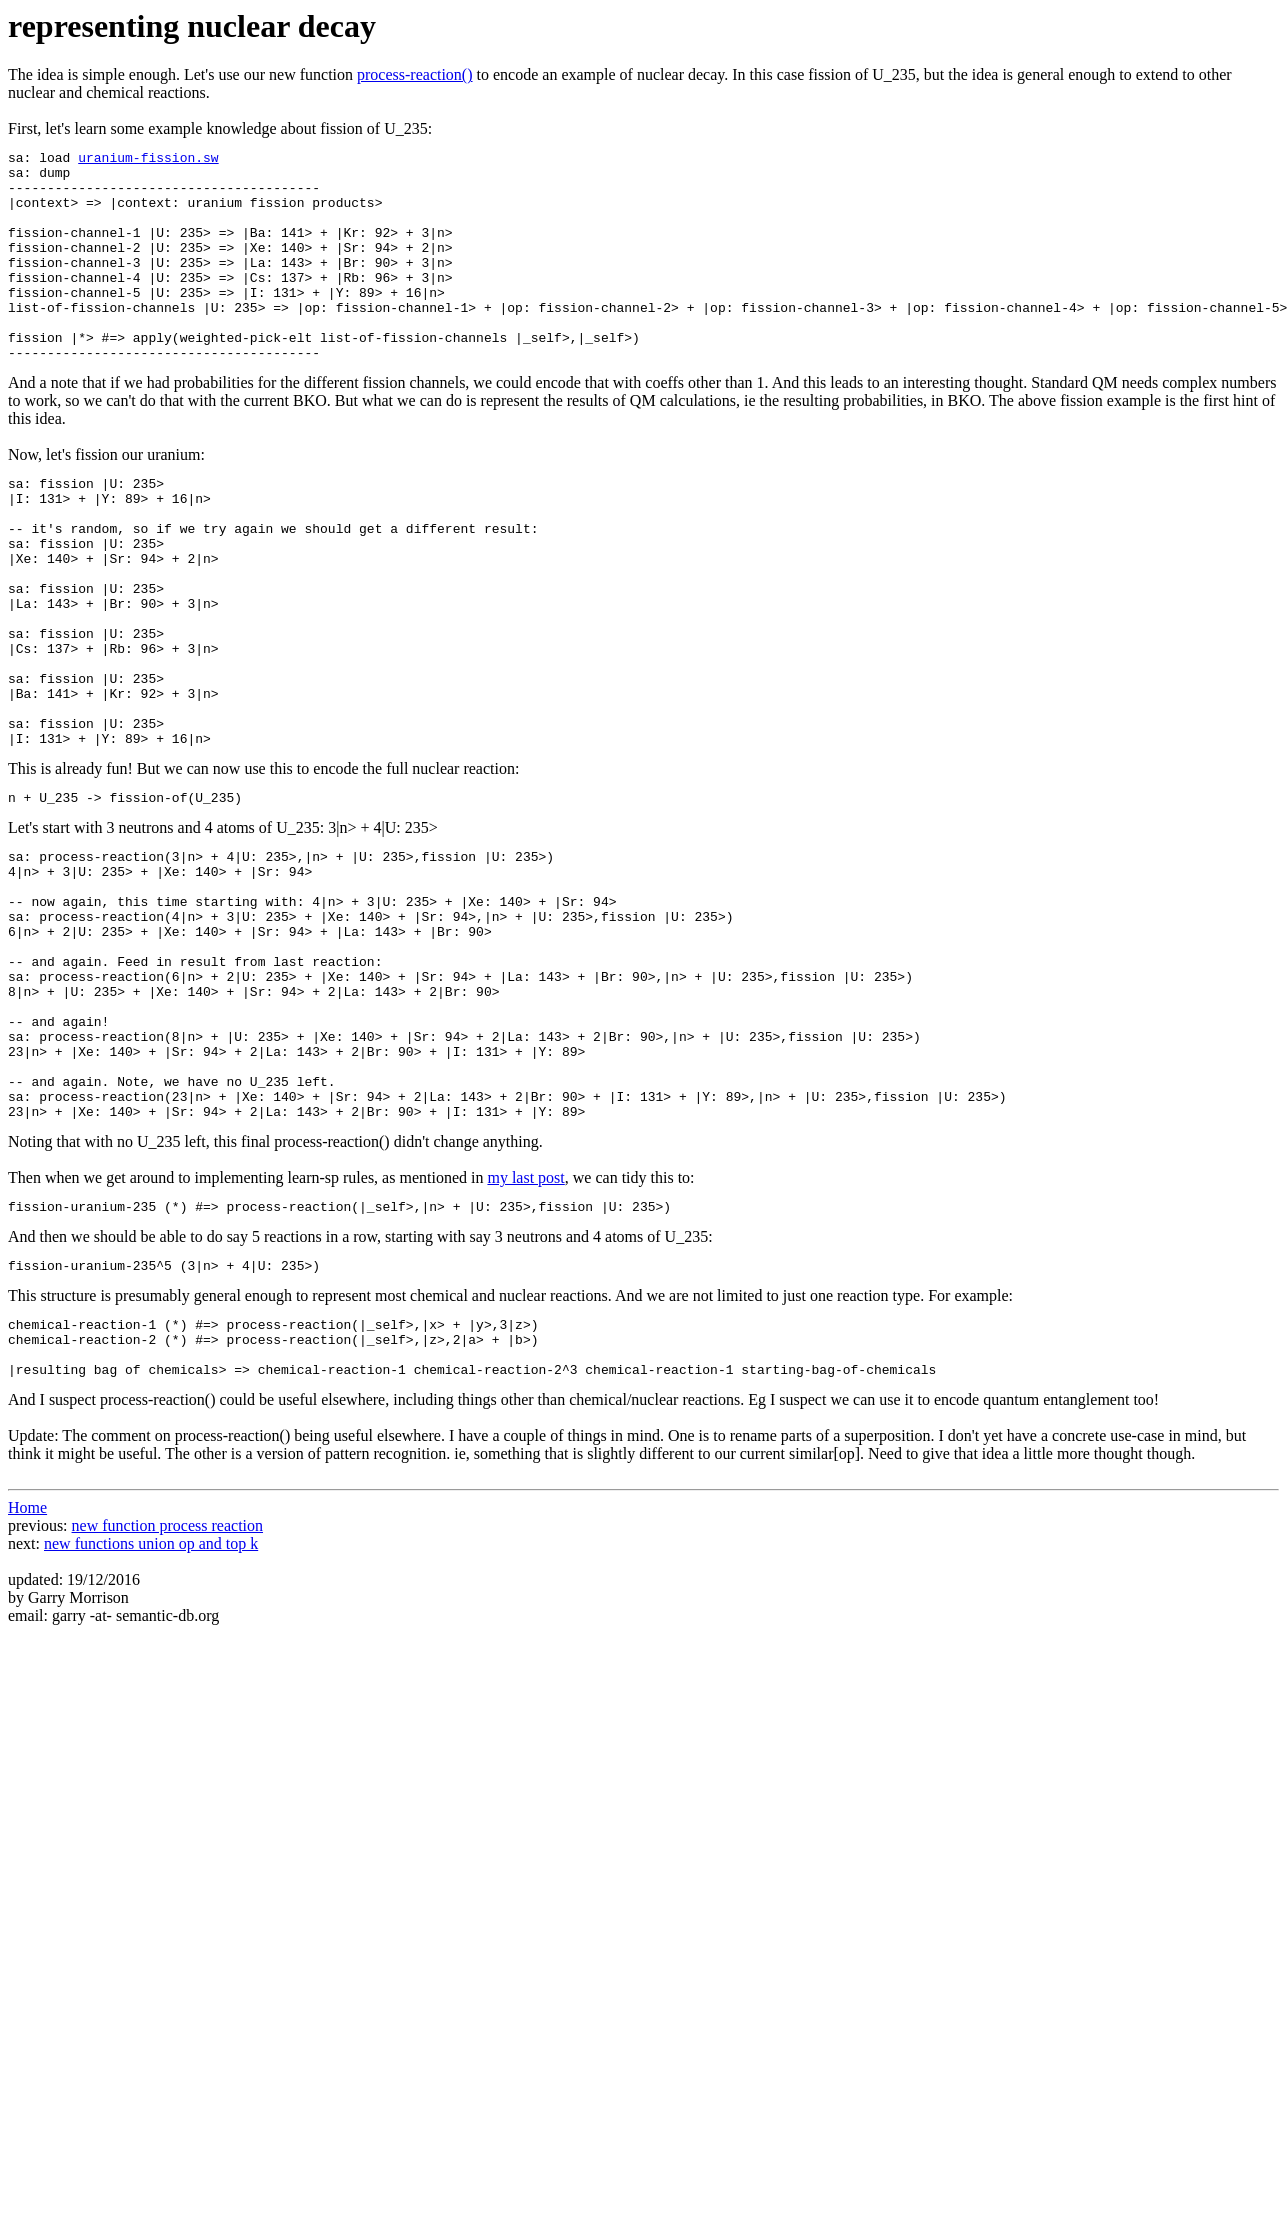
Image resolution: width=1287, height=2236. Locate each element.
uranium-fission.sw (148, 160)
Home (27, 1678)
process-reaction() (415, 74)
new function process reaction (167, 1696)
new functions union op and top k (151, 1714)
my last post (525, 1330)
